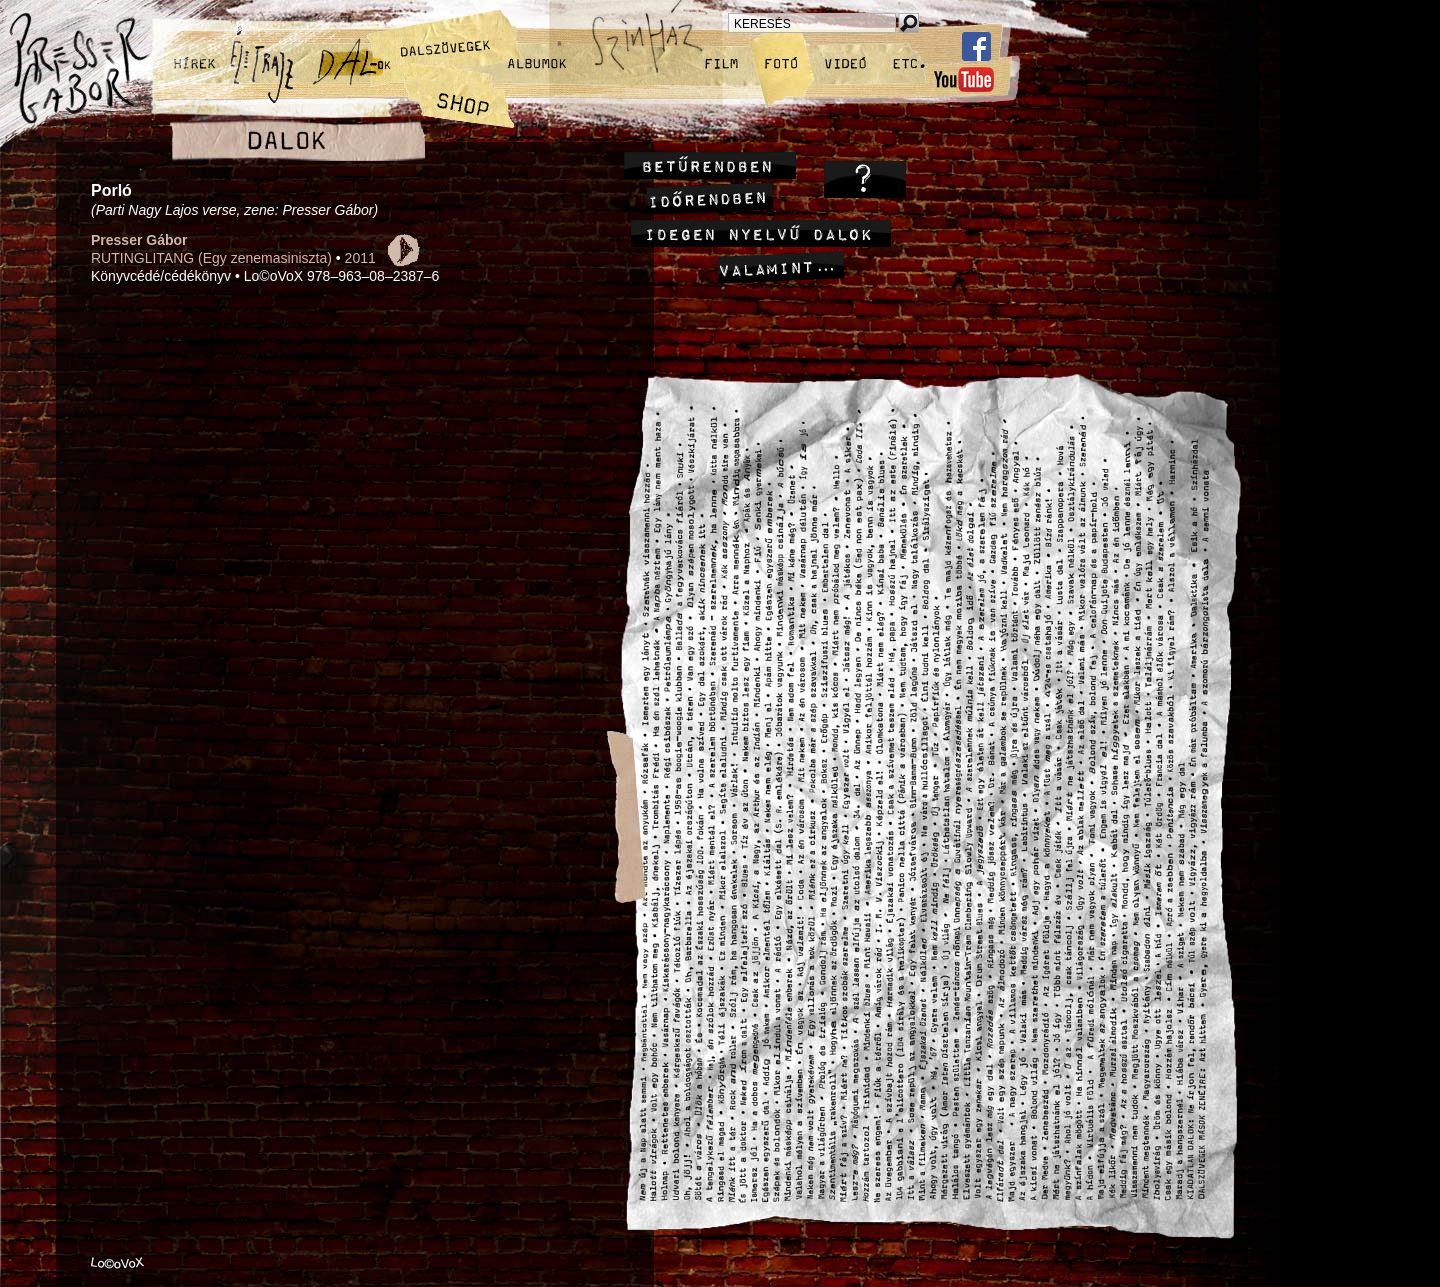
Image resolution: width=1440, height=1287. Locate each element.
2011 (360, 258)
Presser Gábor (139, 240)
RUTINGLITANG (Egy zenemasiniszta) (211, 258)
